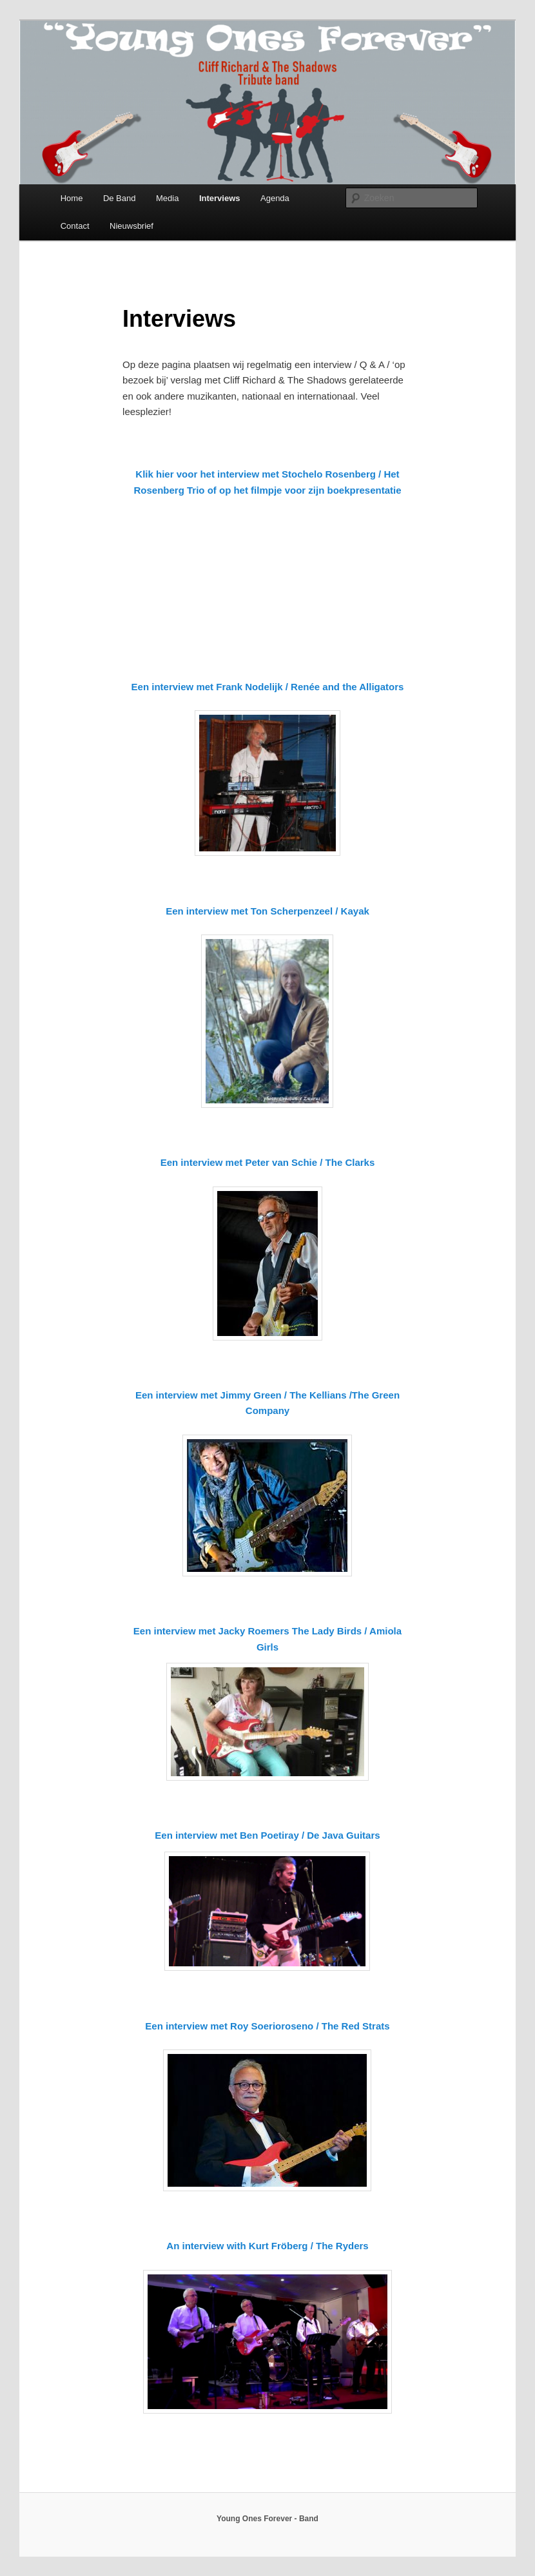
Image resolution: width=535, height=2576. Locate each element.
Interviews (219, 198)
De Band (119, 198)
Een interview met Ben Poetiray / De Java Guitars (267, 1835)
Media (167, 198)
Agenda (274, 198)
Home (72, 198)
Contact (75, 226)
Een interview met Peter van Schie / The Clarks (267, 1162)
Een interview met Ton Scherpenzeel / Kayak (267, 910)
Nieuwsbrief (131, 226)
